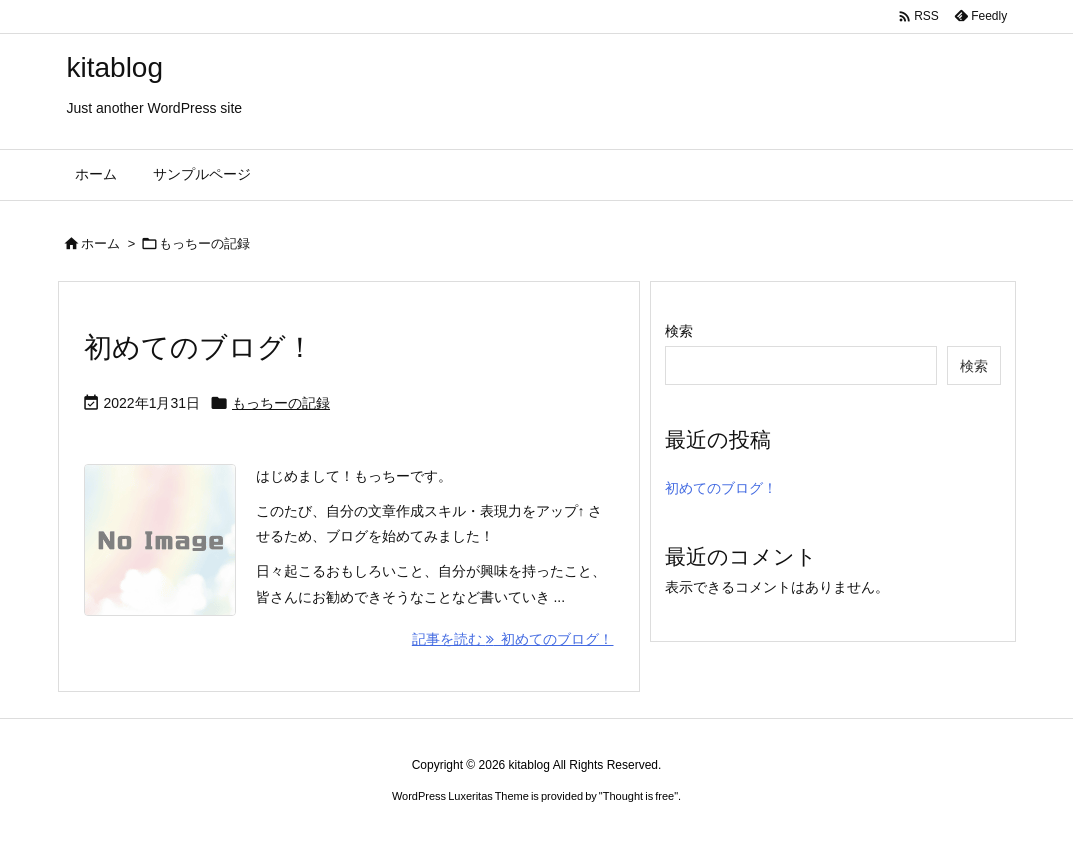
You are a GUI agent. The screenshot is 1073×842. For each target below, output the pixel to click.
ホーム (100, 243)
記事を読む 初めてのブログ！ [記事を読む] (513, 639)
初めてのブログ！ (199, 347)
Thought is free (638, 796)
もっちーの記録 (281, 403)
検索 (679, 331)
